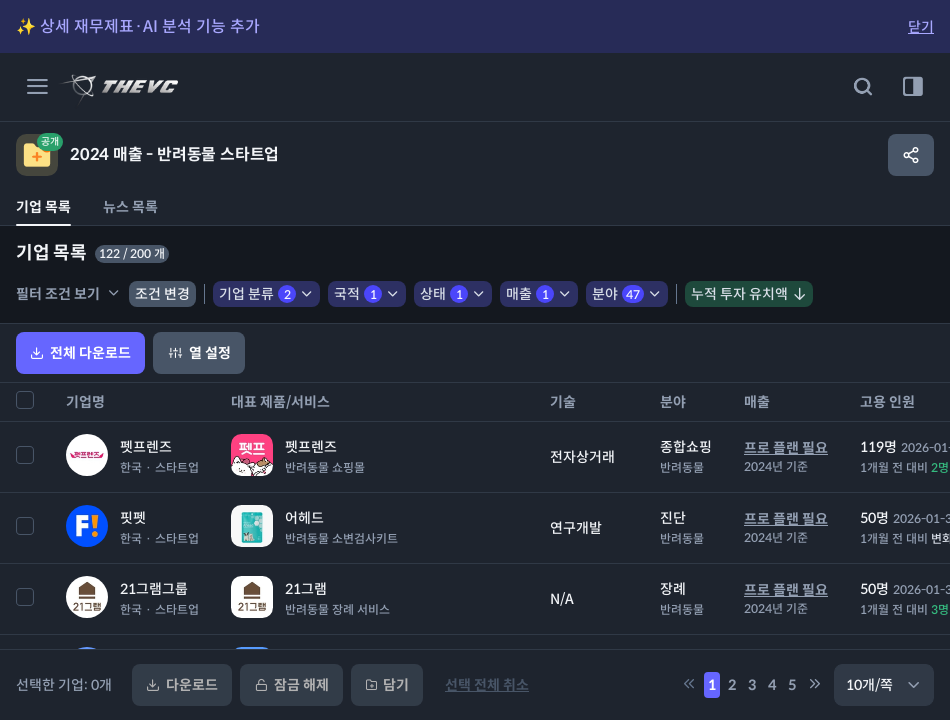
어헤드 (304, 518)
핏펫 (133, 518)
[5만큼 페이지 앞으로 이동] (689, 685)
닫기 (921, 27)
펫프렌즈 (146, 447)
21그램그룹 (154, 589)
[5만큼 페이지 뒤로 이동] (815, 685)
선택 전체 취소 (487, 685)
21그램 (306, 589)
